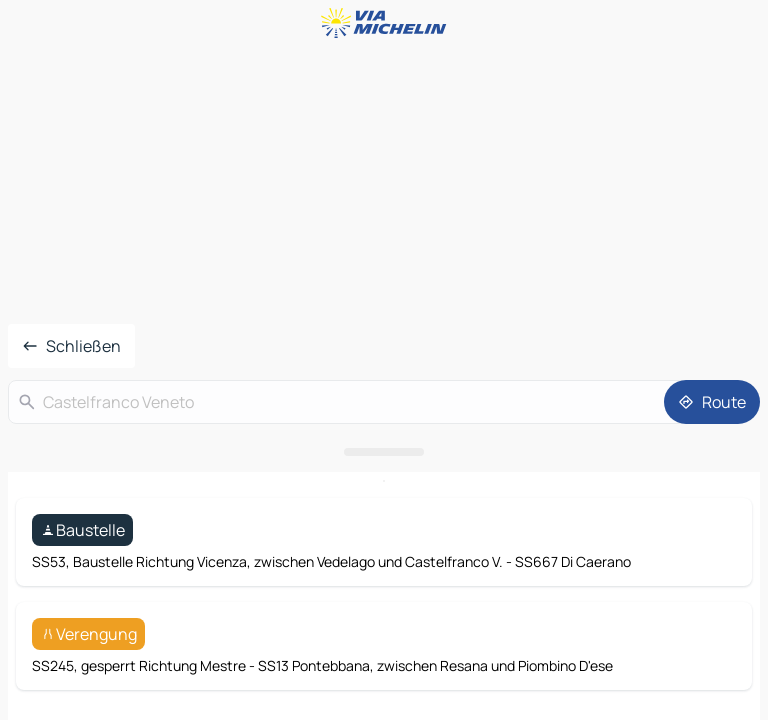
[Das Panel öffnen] (384, 452)
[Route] (712, 402)
